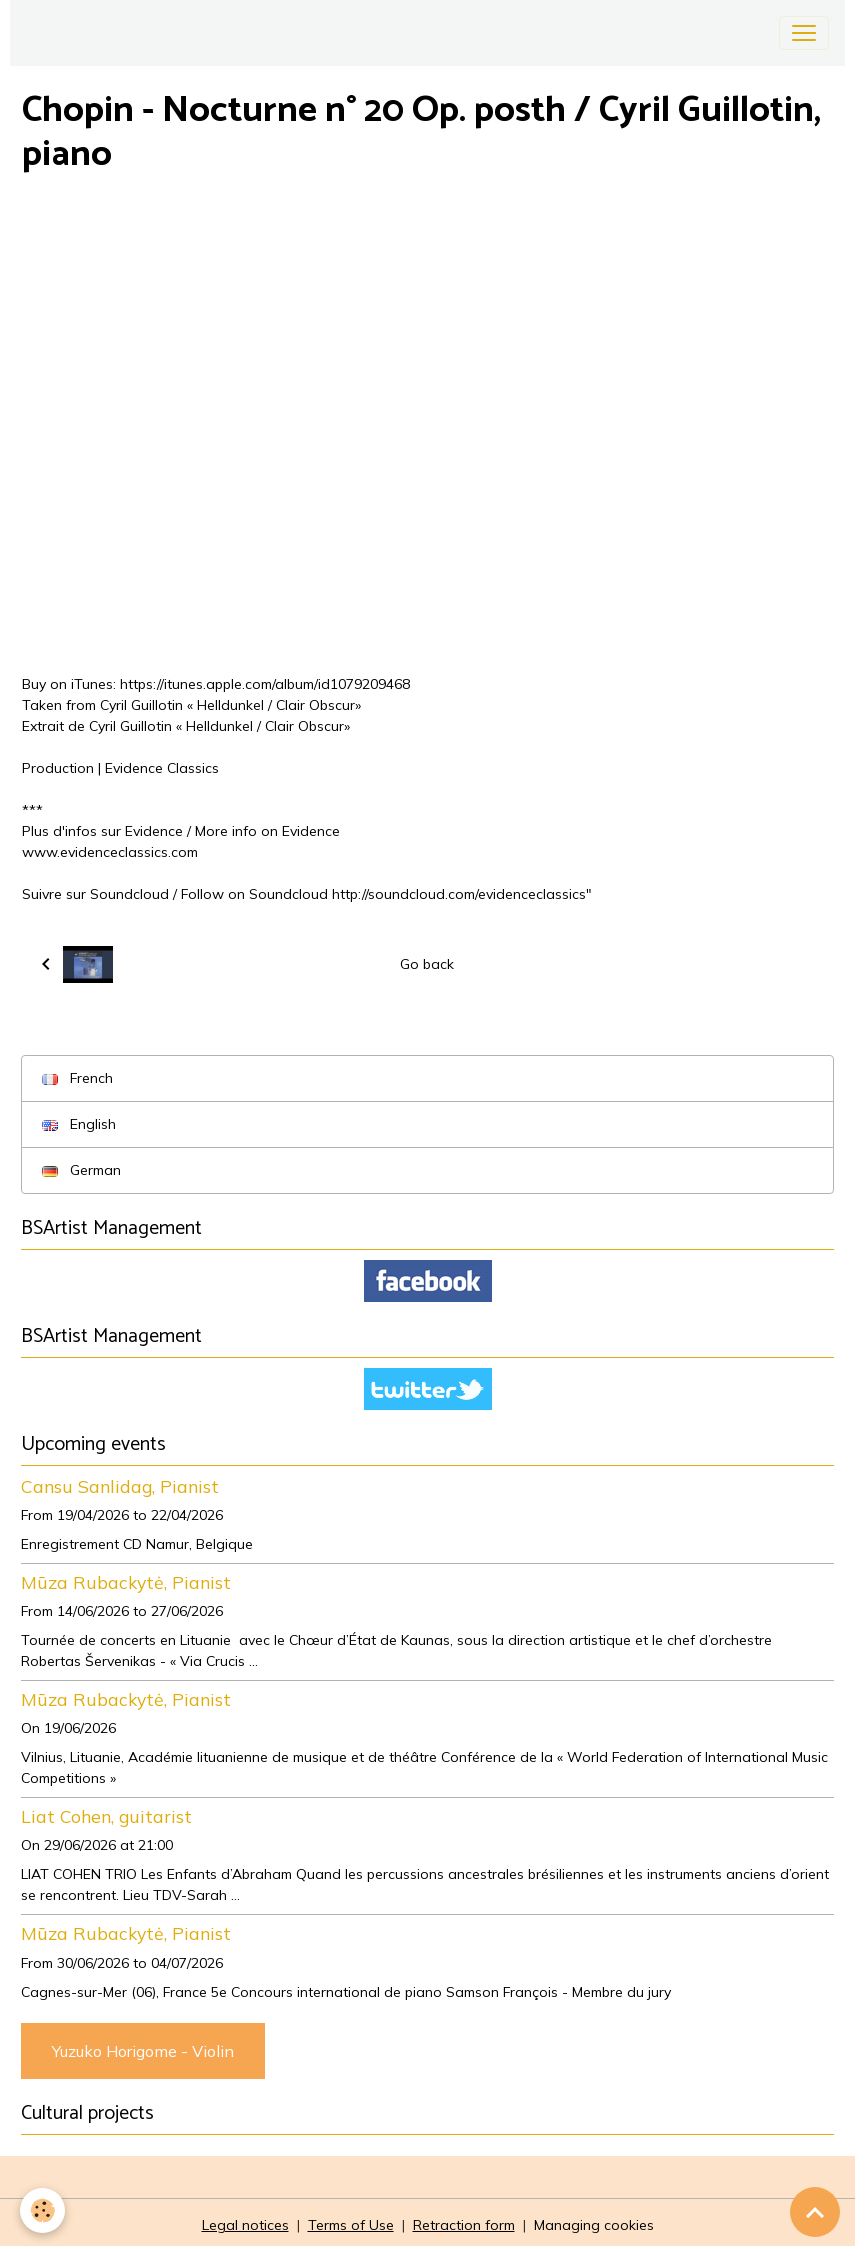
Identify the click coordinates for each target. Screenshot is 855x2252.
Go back (427, 964)
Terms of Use (351, 2225)
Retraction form (464, 2225)
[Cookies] (42, 2210)
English (79, 1124)
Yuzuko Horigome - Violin (143, 2051)
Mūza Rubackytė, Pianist (126, 1582)
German (81, 1170)
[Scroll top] (815, 2212)
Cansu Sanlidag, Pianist (120, 1486)
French (77, 1078)
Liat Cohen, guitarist (106, 1816)
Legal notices (245, 2225)
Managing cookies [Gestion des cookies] (594, 2225)
